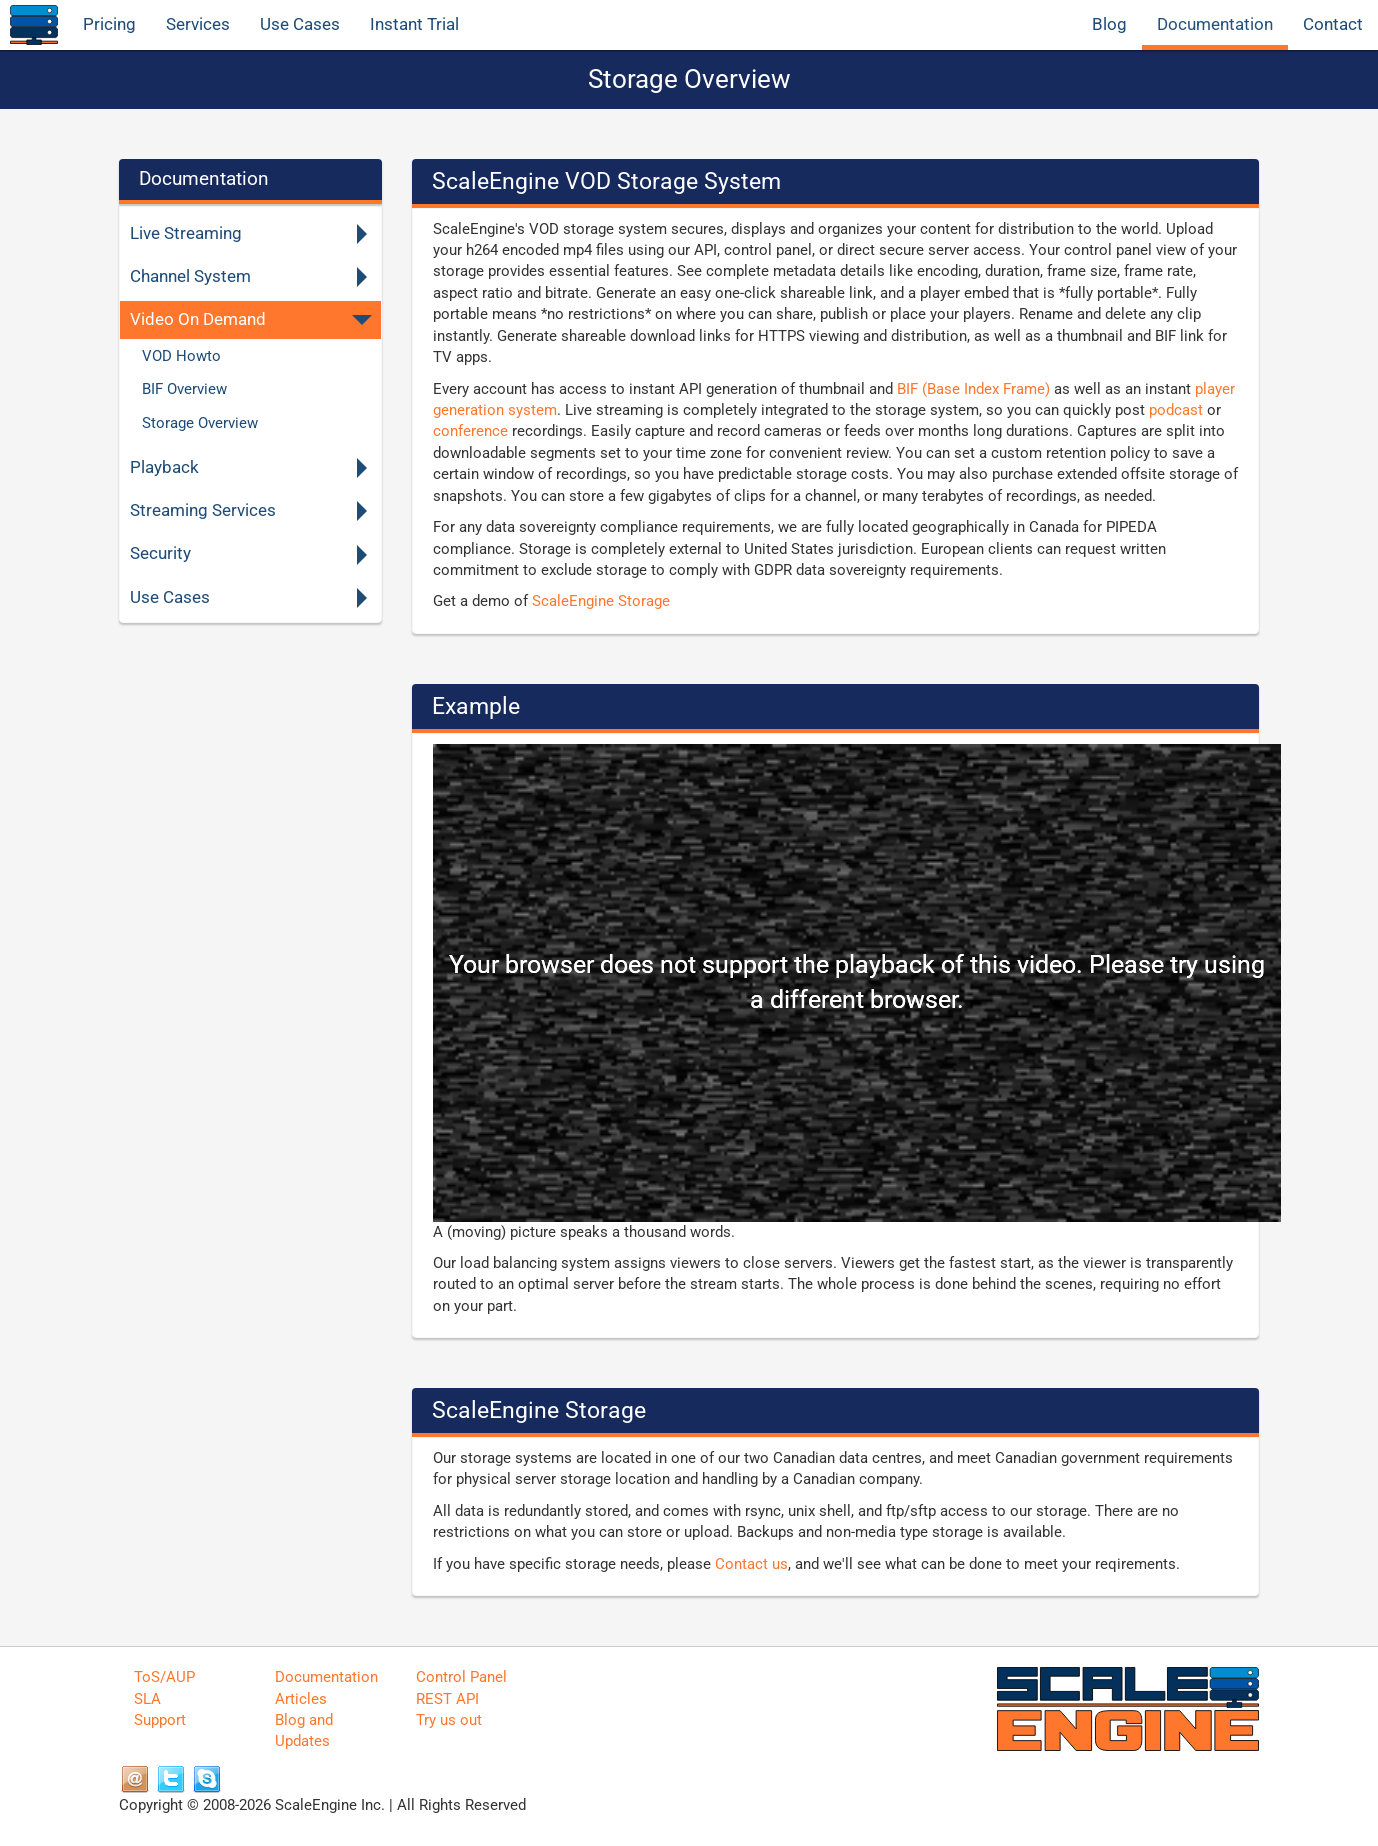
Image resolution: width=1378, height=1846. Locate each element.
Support (160, 1720)
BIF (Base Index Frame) (973, 389)
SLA (147, 1699)
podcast (1176, 410)
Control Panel (461, 1677)
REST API (447, 1699)
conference (470, 431)
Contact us (751, 1564)
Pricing (109, 24)
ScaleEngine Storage (601, 601)
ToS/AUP (164, 1677)
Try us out (449, 1720)
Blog (1109, 24)
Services (198, 24)
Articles (301, 1699)
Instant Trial (414, 24)
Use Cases (300, 24)
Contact (1333, 24)
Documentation (1215, 24)
